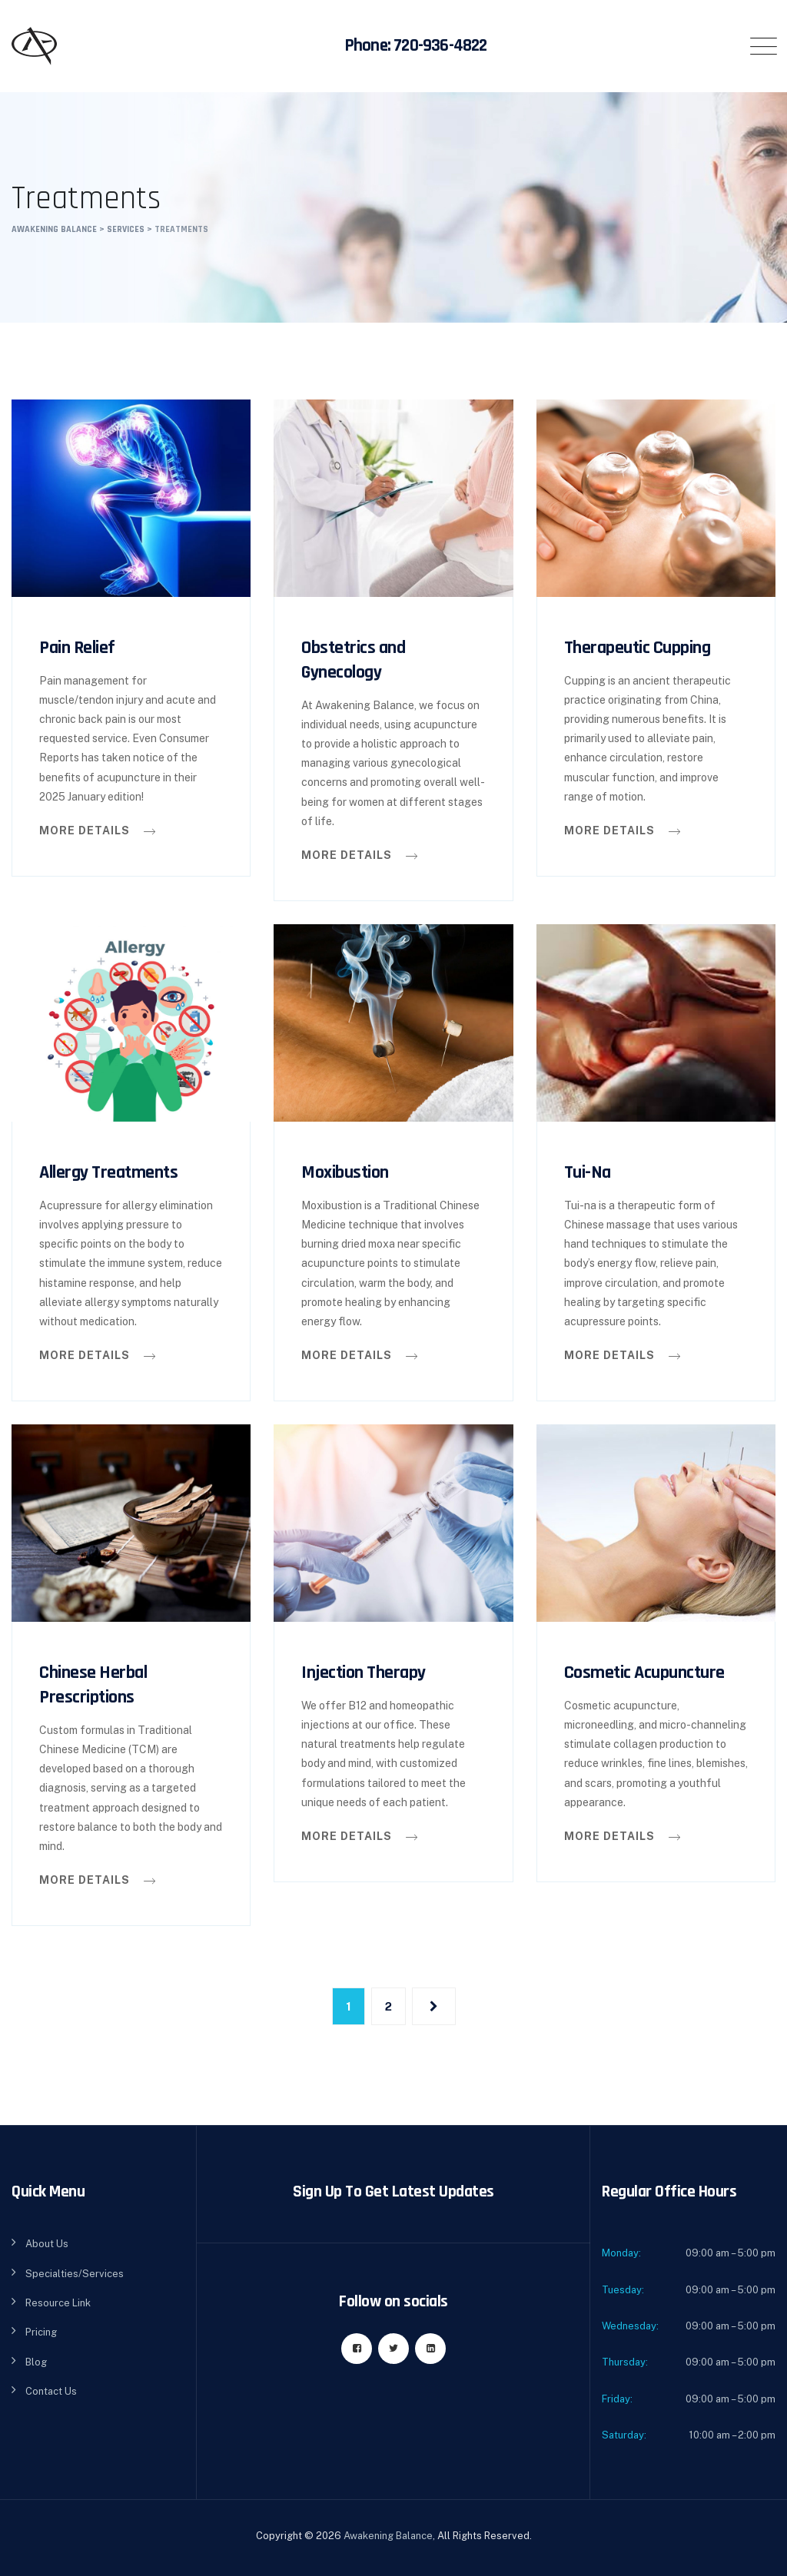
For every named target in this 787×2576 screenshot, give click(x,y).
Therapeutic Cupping (637, 647)
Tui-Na (587, 1172)
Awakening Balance (388, 2535)
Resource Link (58, 2303)
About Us (46, 2243)
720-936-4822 (440, 46)
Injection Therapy (363, 1672)
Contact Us (51, 2391)
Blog (36, 2362)
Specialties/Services (74, 2273)
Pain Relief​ (77, 647)
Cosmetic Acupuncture (644, 1672)
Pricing (41, 2332)
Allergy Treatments (108, 1172)
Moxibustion (345, 1172)
